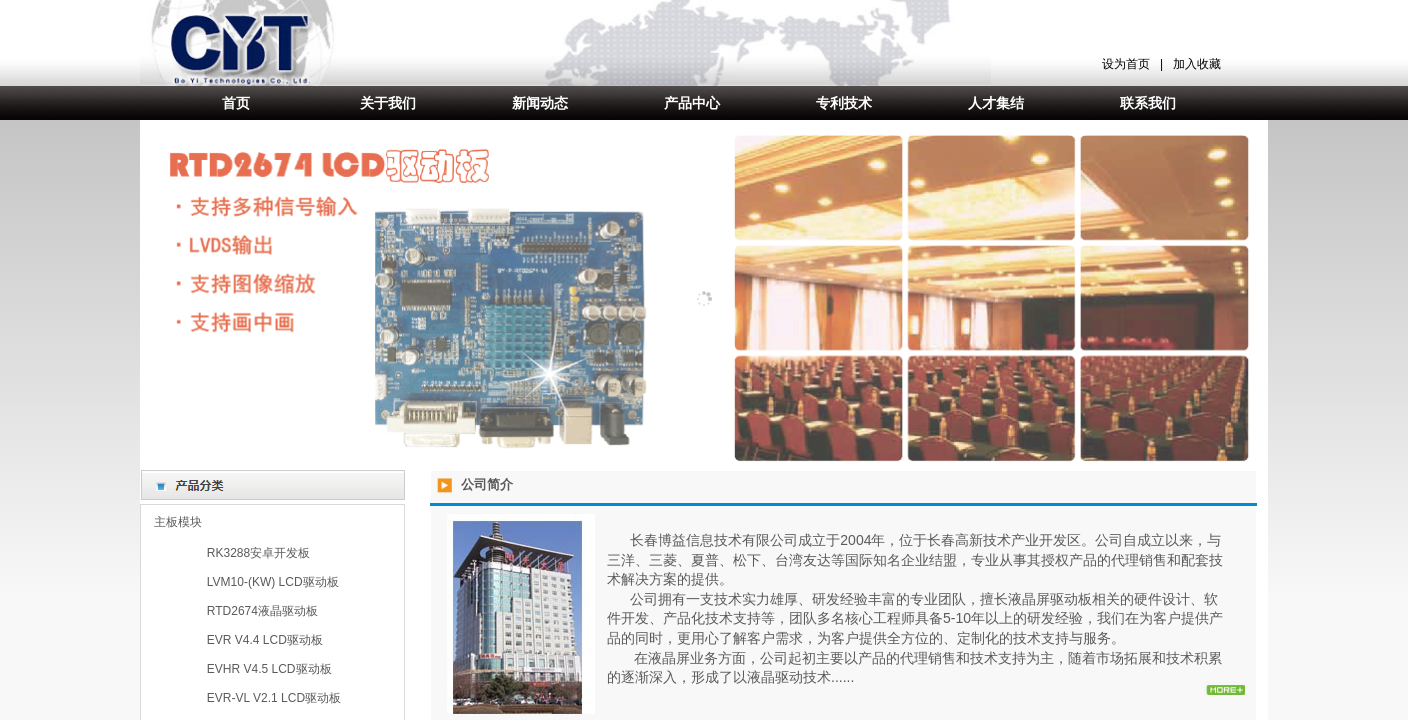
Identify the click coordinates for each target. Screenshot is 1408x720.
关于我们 (388, 103)
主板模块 (178, 522)
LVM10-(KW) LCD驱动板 (273, 582)
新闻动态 (540, 103)
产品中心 (692, 103)
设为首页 (1126, 64)
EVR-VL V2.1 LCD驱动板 (274, 698)
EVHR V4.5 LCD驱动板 (269, 669)
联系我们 (1148, 103)
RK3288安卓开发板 (258, 553)
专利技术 (844, 103)
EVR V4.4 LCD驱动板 (265, 640)
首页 (236, 103)
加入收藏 (1197, 64)
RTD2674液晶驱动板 (262, 611)
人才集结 (996, 103)
